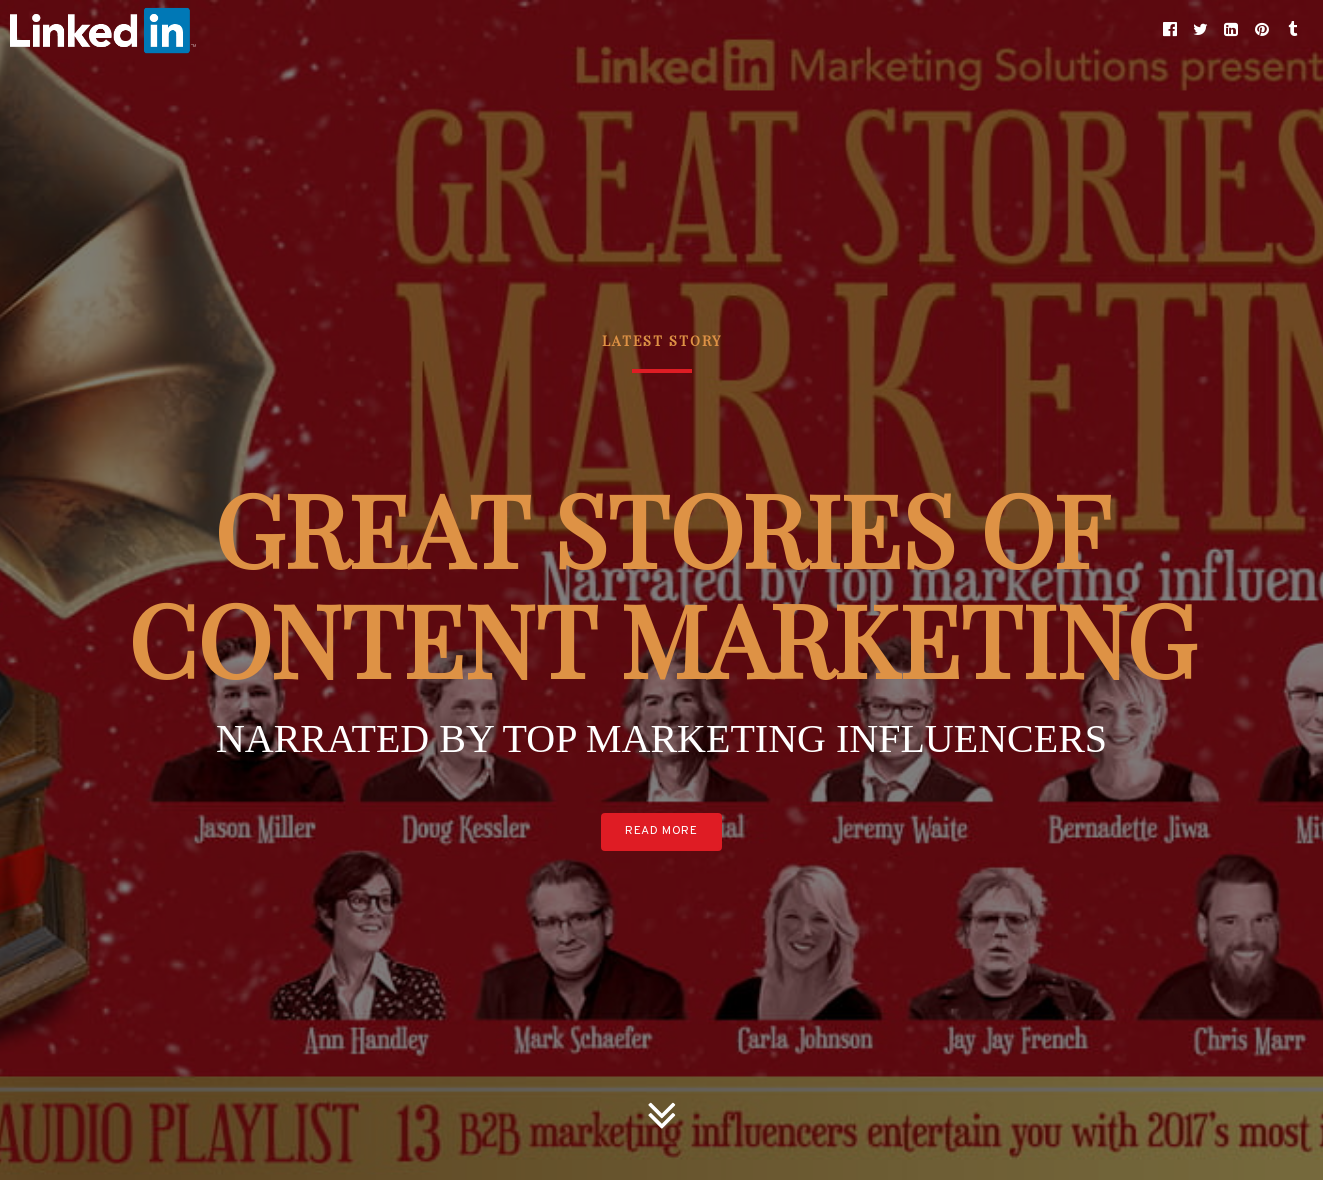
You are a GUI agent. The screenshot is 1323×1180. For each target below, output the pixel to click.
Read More (661, 831)
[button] (1170, 30)
